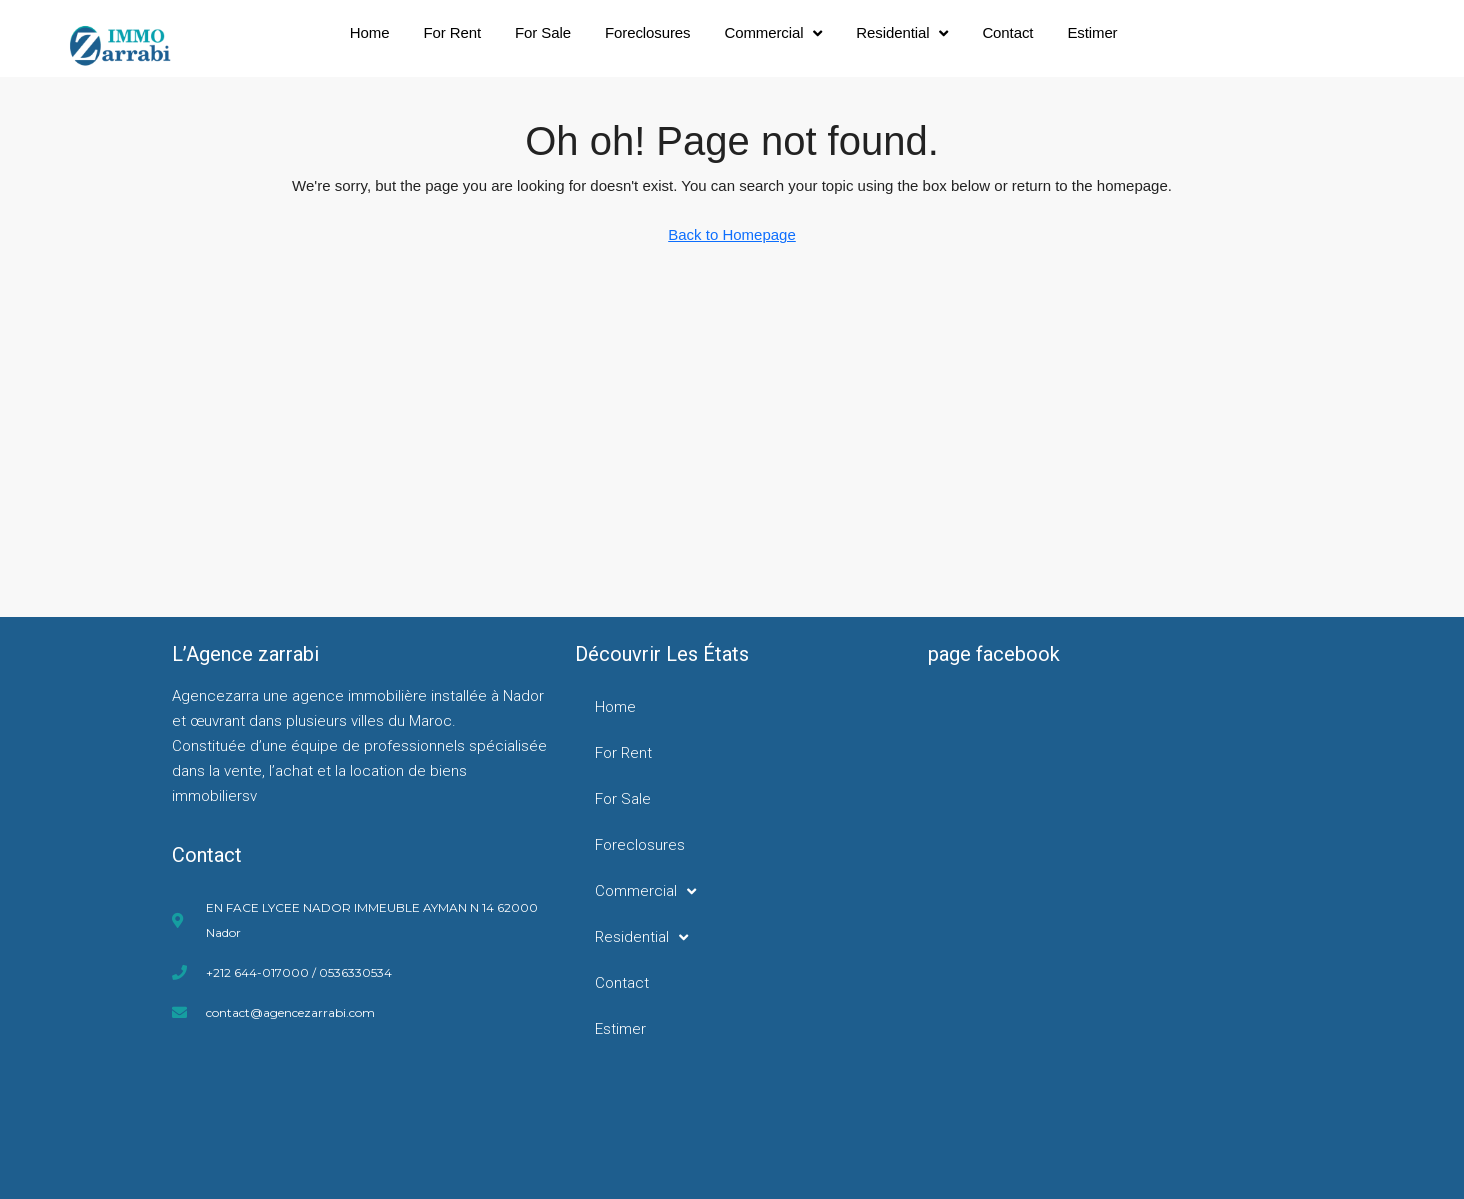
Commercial (773, 33)
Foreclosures (648, 32)
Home (370, 32)
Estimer (1092, 32)
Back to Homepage (732, 234)
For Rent (452, 32)
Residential (902, 33)
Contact (1007, 32)
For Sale (543, 32)
